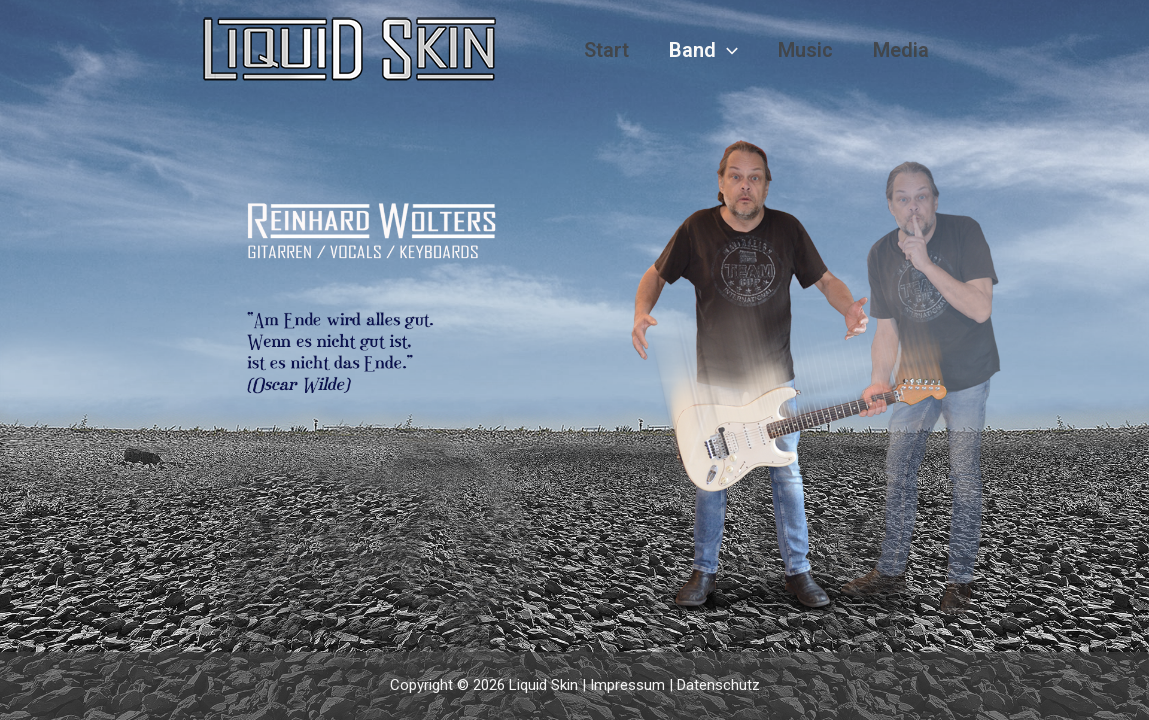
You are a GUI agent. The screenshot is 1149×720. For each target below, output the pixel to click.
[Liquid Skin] (350, 49)
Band (703, 50)
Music (805, 50)
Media (901, 50)
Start (606, 50)
